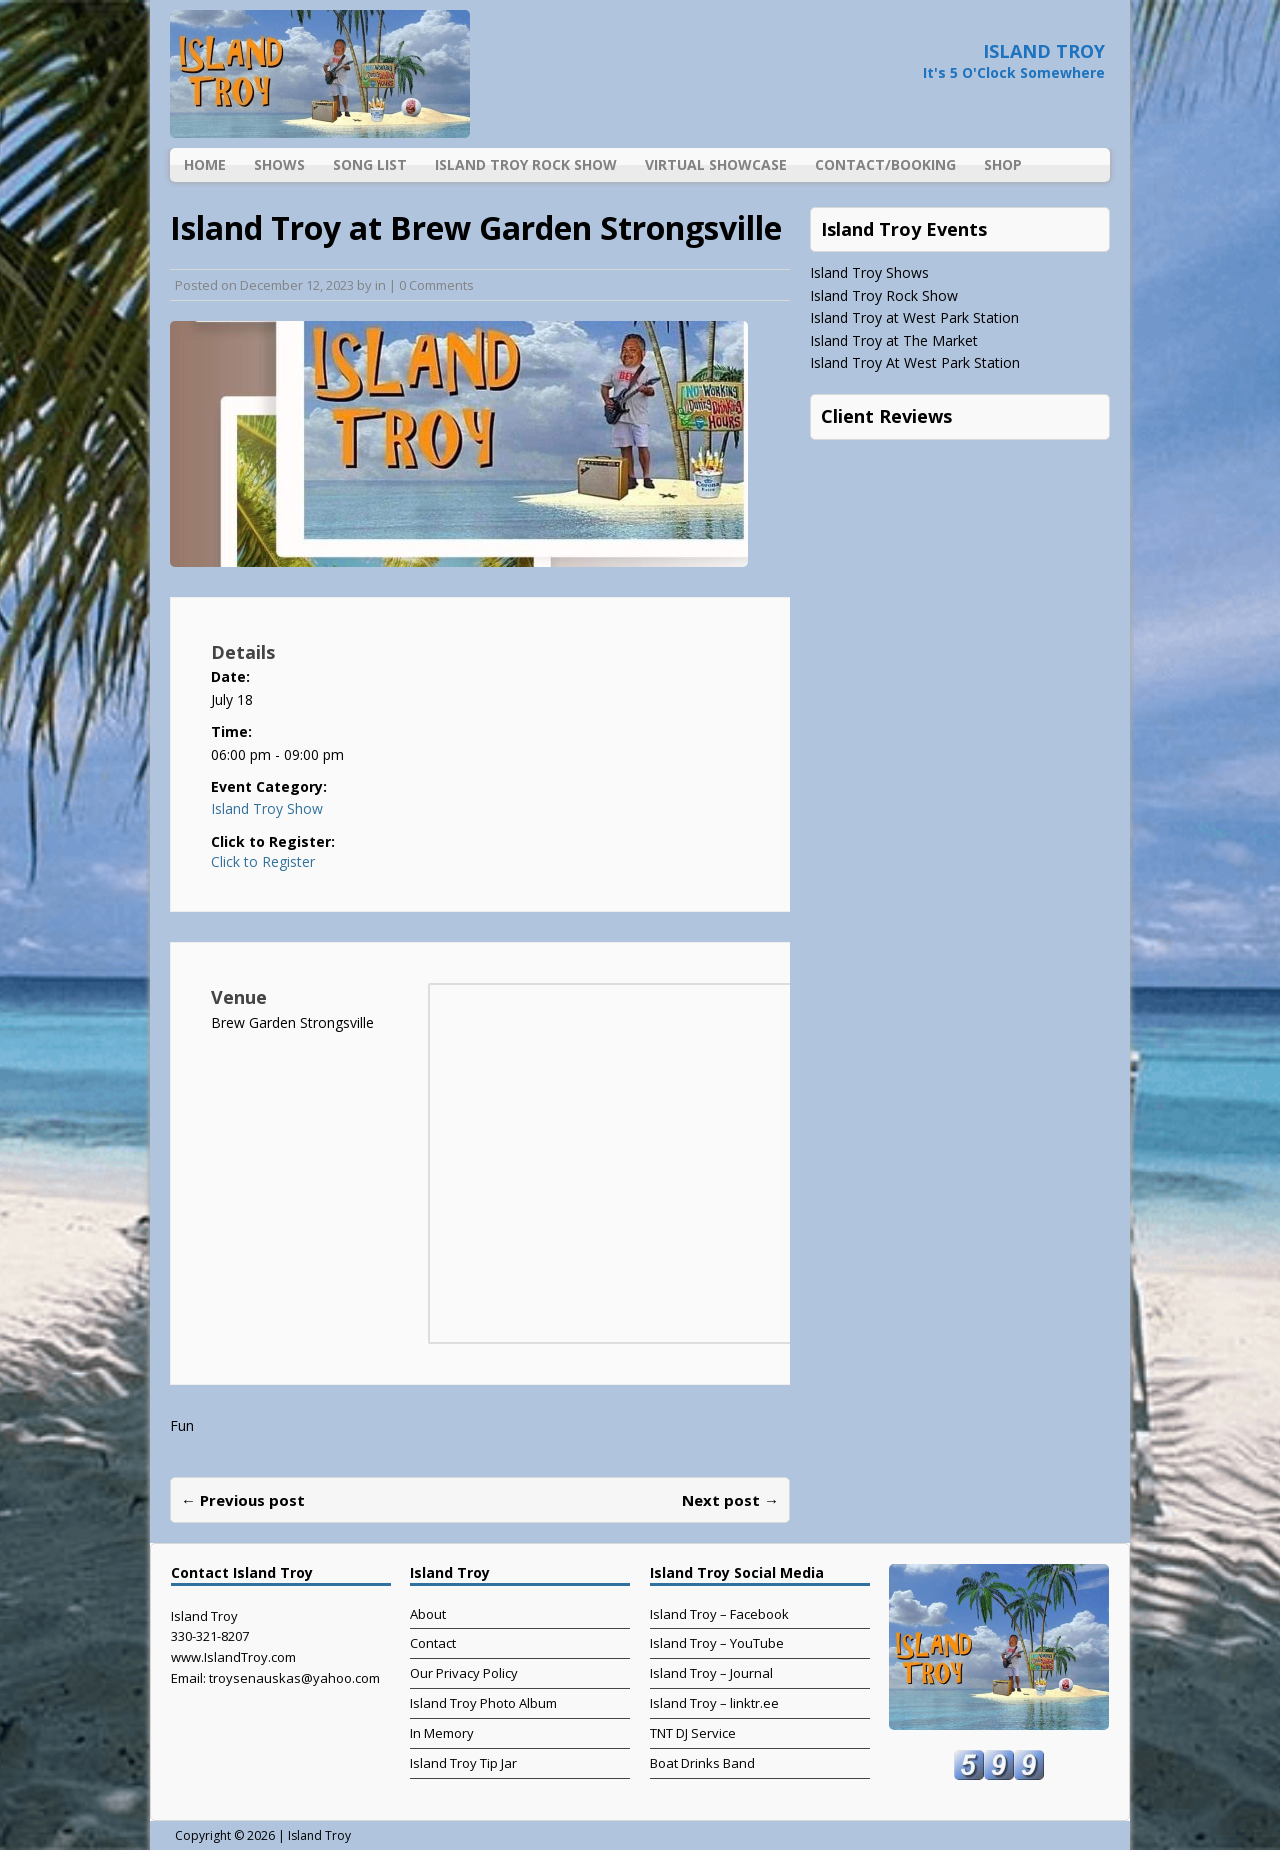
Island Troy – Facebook (719, 1614)
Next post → (730, 1500)
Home (205, 164)
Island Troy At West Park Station (915, 362)
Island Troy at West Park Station (914, 317)
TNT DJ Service (693, 1733)
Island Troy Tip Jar (463, 1763)
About (428, 1614)
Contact (433, 1643)
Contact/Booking (885, 164)
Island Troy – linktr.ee (714, 1703)
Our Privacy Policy (464, 1673)
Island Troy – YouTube (717, 1643)
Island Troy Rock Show (526, 164)
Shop (1003, 164)
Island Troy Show (267, 808)
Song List (370, 164)
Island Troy (319, 1835)
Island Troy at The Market (894, 340)
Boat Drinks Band (702, 1763)
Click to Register (263, 862)
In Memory (442, 1733)
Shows (279, 164)
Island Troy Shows (869, 272)
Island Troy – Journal (711, 1673)
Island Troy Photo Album (483, 1703)
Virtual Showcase (716, 164)
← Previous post (243, 1500)
